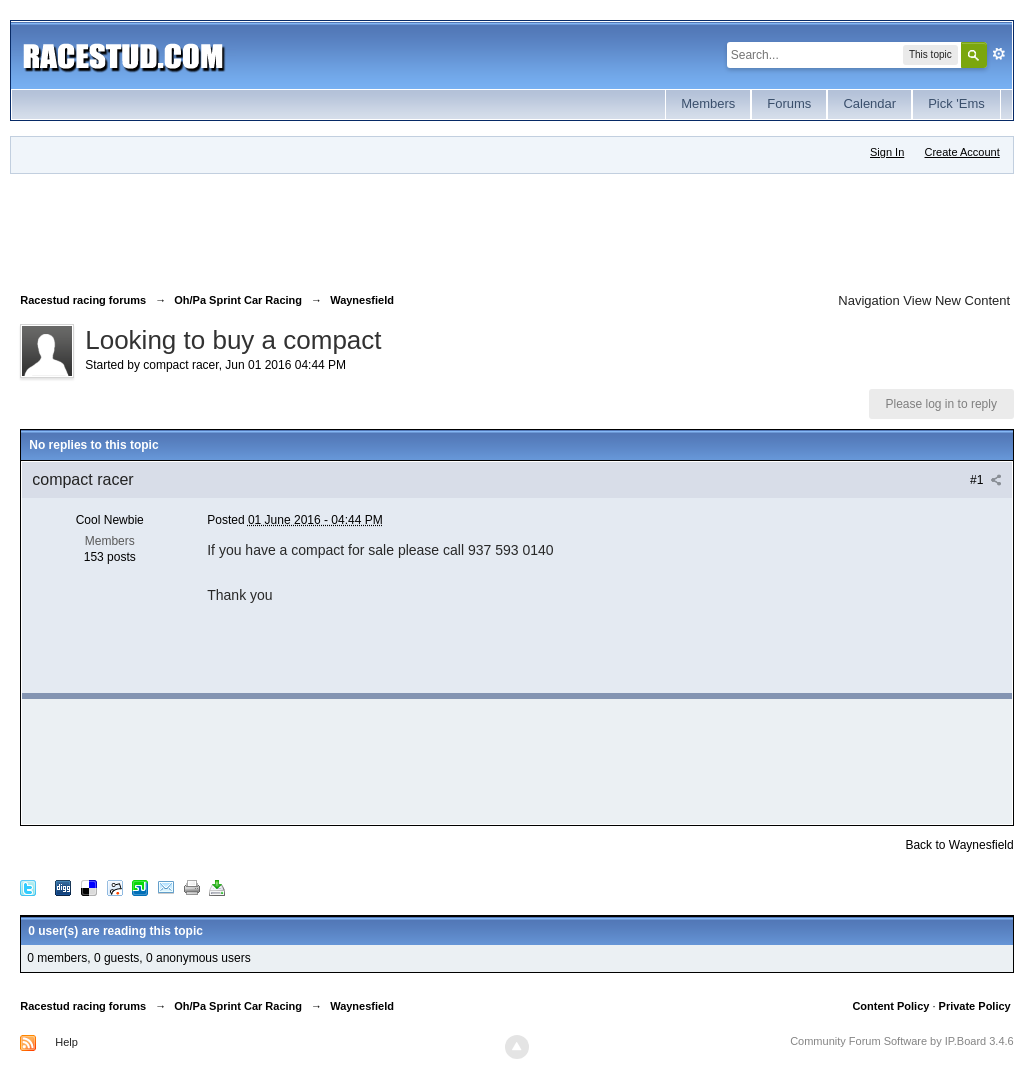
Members (708, 103)
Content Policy (890, 1006)
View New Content (956, 300)
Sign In (887, 152)
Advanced (999, 54)
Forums (789, 103)
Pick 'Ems (956, 103)
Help (66, 1042)
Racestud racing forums (83, 1006)
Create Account (962, 152)
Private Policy (975, 1006)
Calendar (869, 103)
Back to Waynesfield (959, 845)
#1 (986, 480)
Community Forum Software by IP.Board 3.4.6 (902, 1041)
